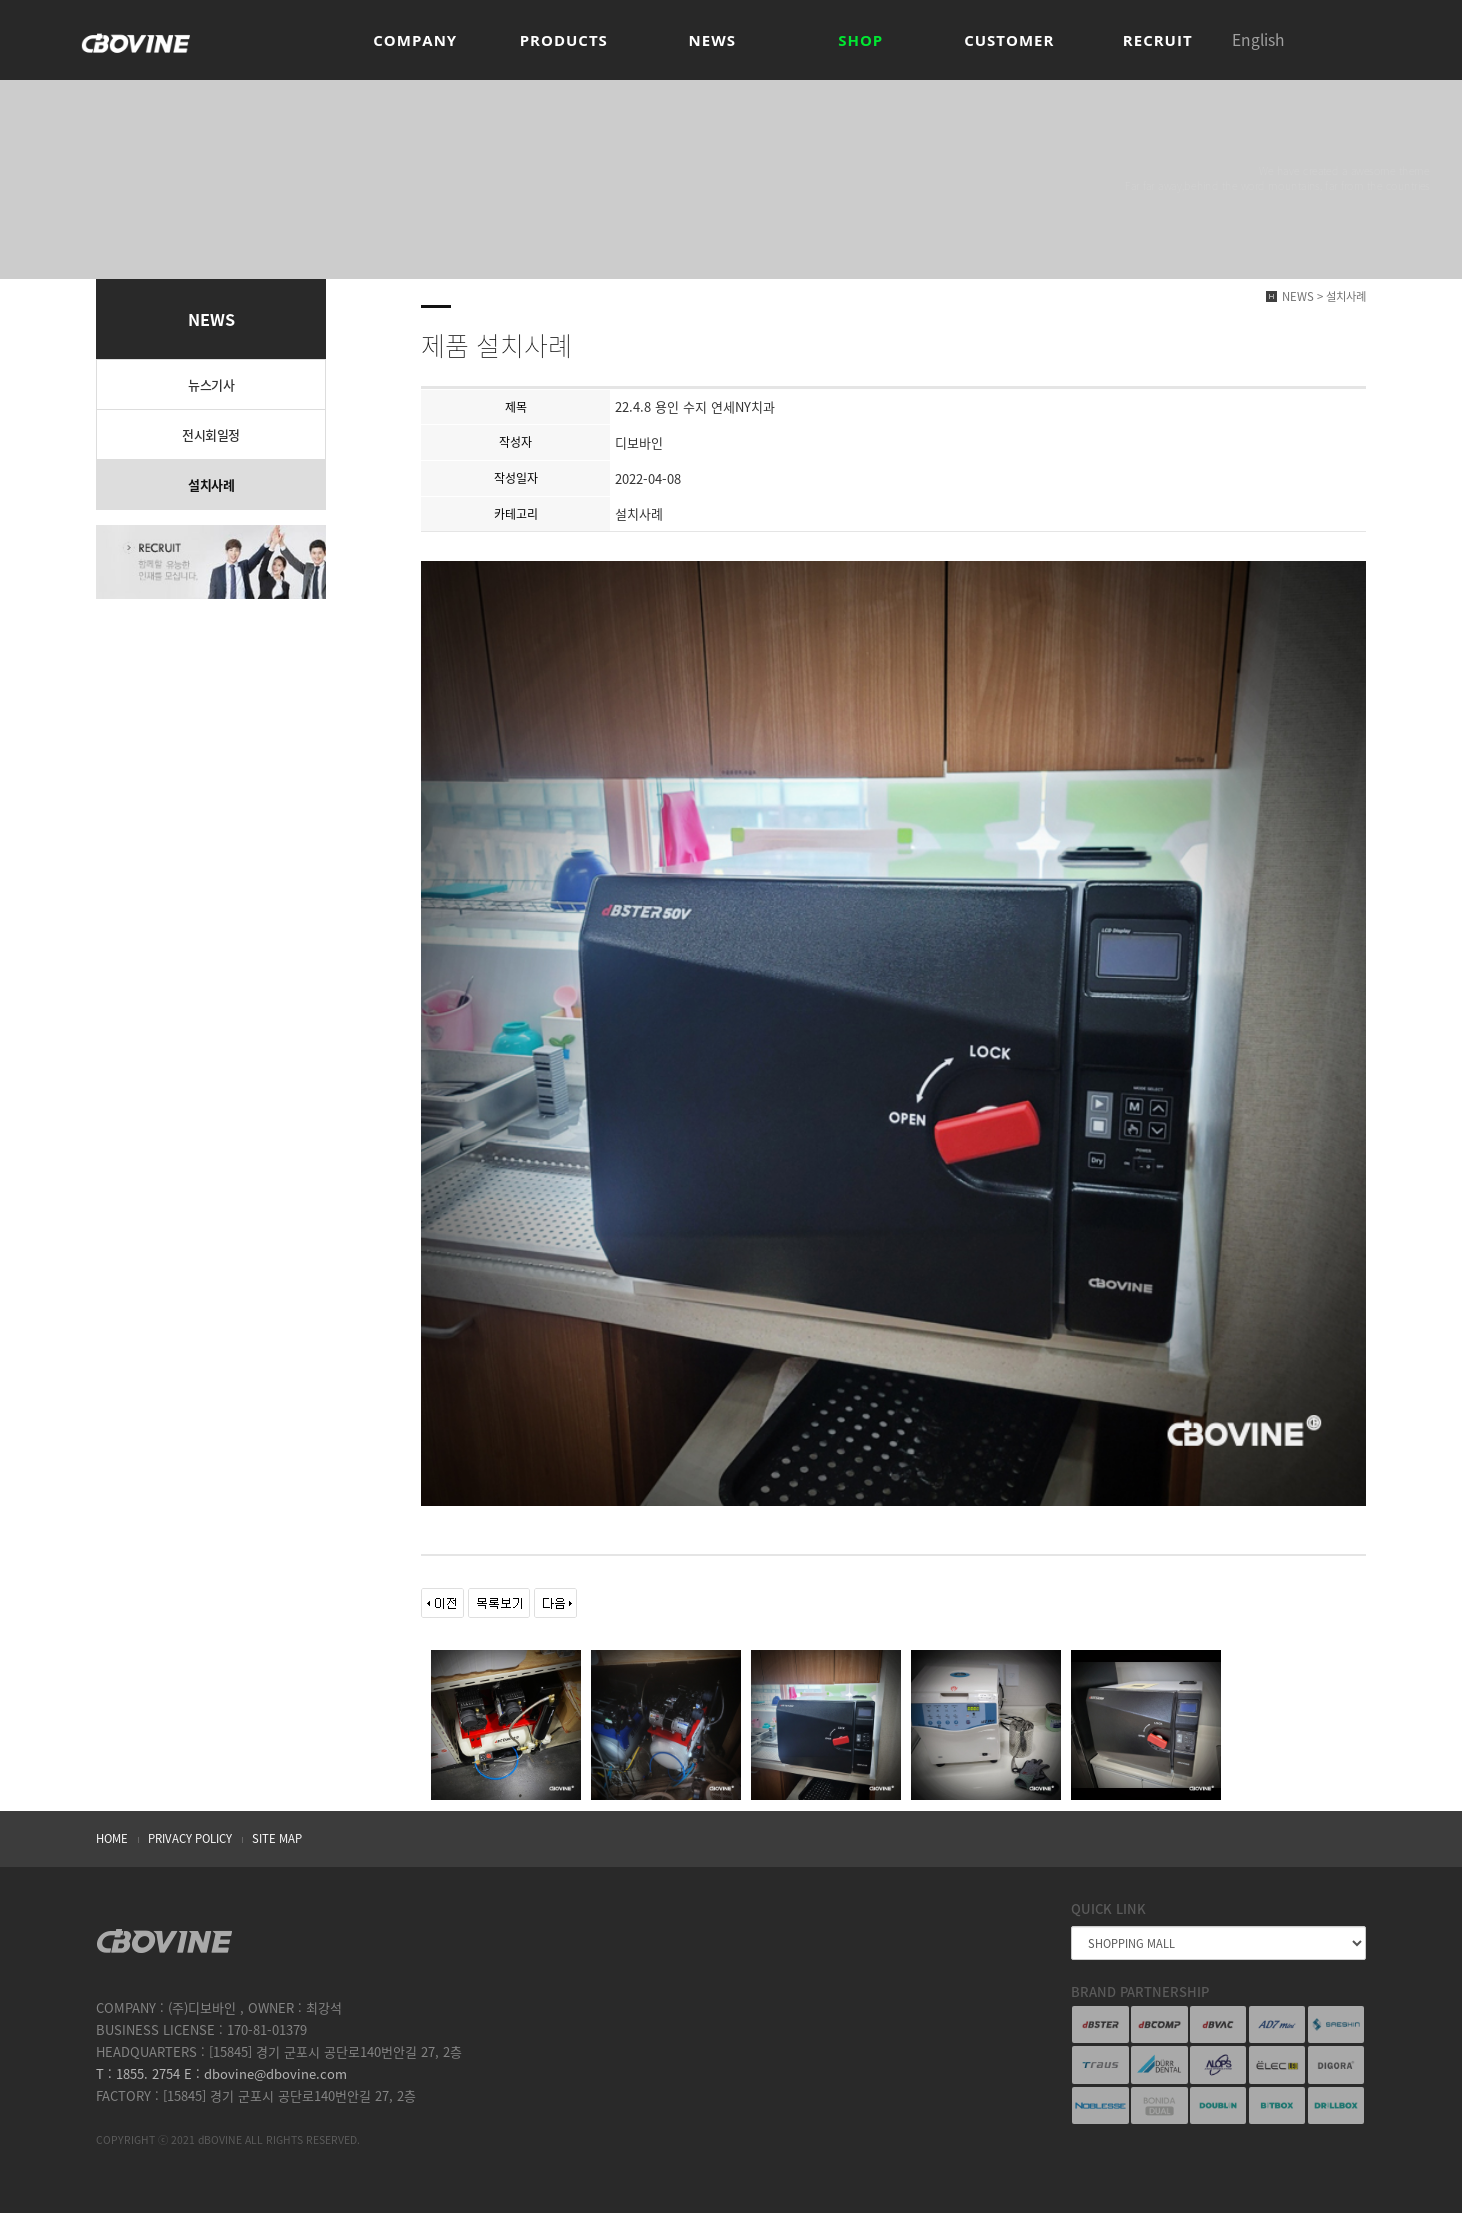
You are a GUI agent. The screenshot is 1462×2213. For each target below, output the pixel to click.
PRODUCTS (564, 40)
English (1258, 39)
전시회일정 (211, 434)
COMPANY (415, 40)
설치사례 (211, 484)
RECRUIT (1158, 40)
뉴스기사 (211, 384)
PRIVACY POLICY (190, 1838)
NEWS (712, 40)
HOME (112, 1838)
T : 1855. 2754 (138, 2073)
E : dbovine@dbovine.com (263, 2073)
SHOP (860, 40)
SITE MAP (277, 1838)
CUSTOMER (1009, 40)
